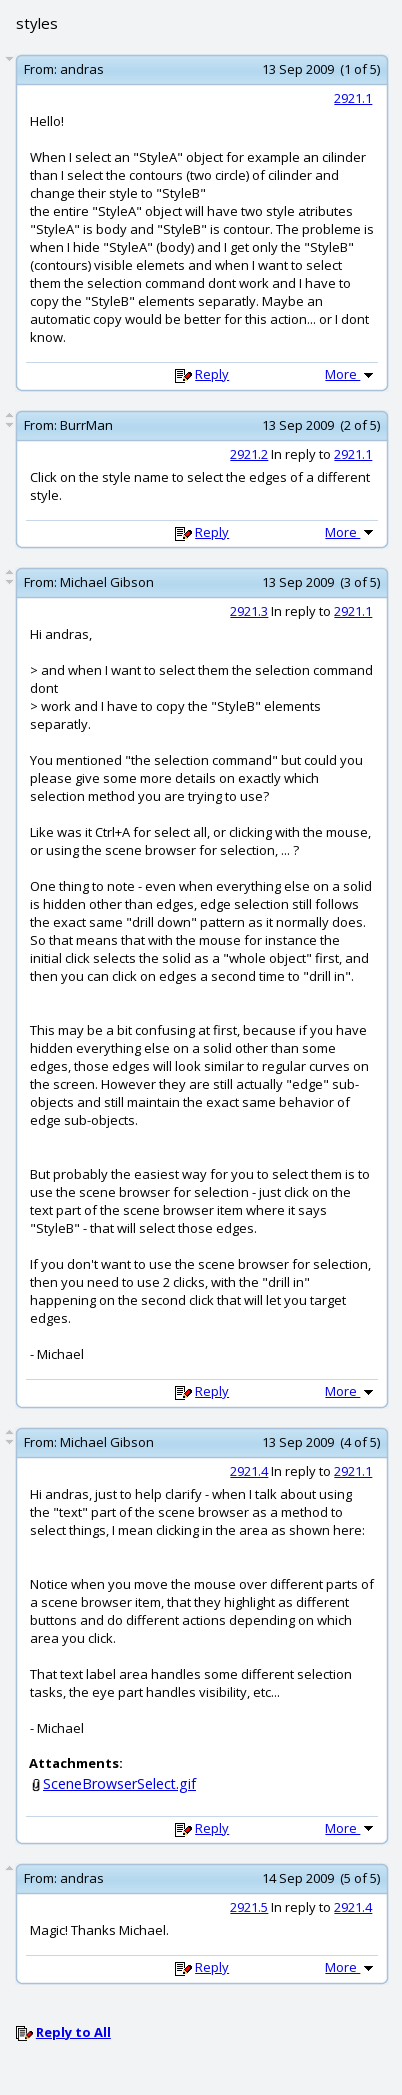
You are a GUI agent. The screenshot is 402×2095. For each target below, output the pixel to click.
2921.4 (249, 1471)
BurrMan (86, 425)
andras (82, 69)
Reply (212, 374)
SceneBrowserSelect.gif (119, 1783)
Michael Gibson (107, 582)
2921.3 (249, 611)
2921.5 (249, 1907)
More (351, 374)
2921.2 (249, 454)
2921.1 (353, 98)
